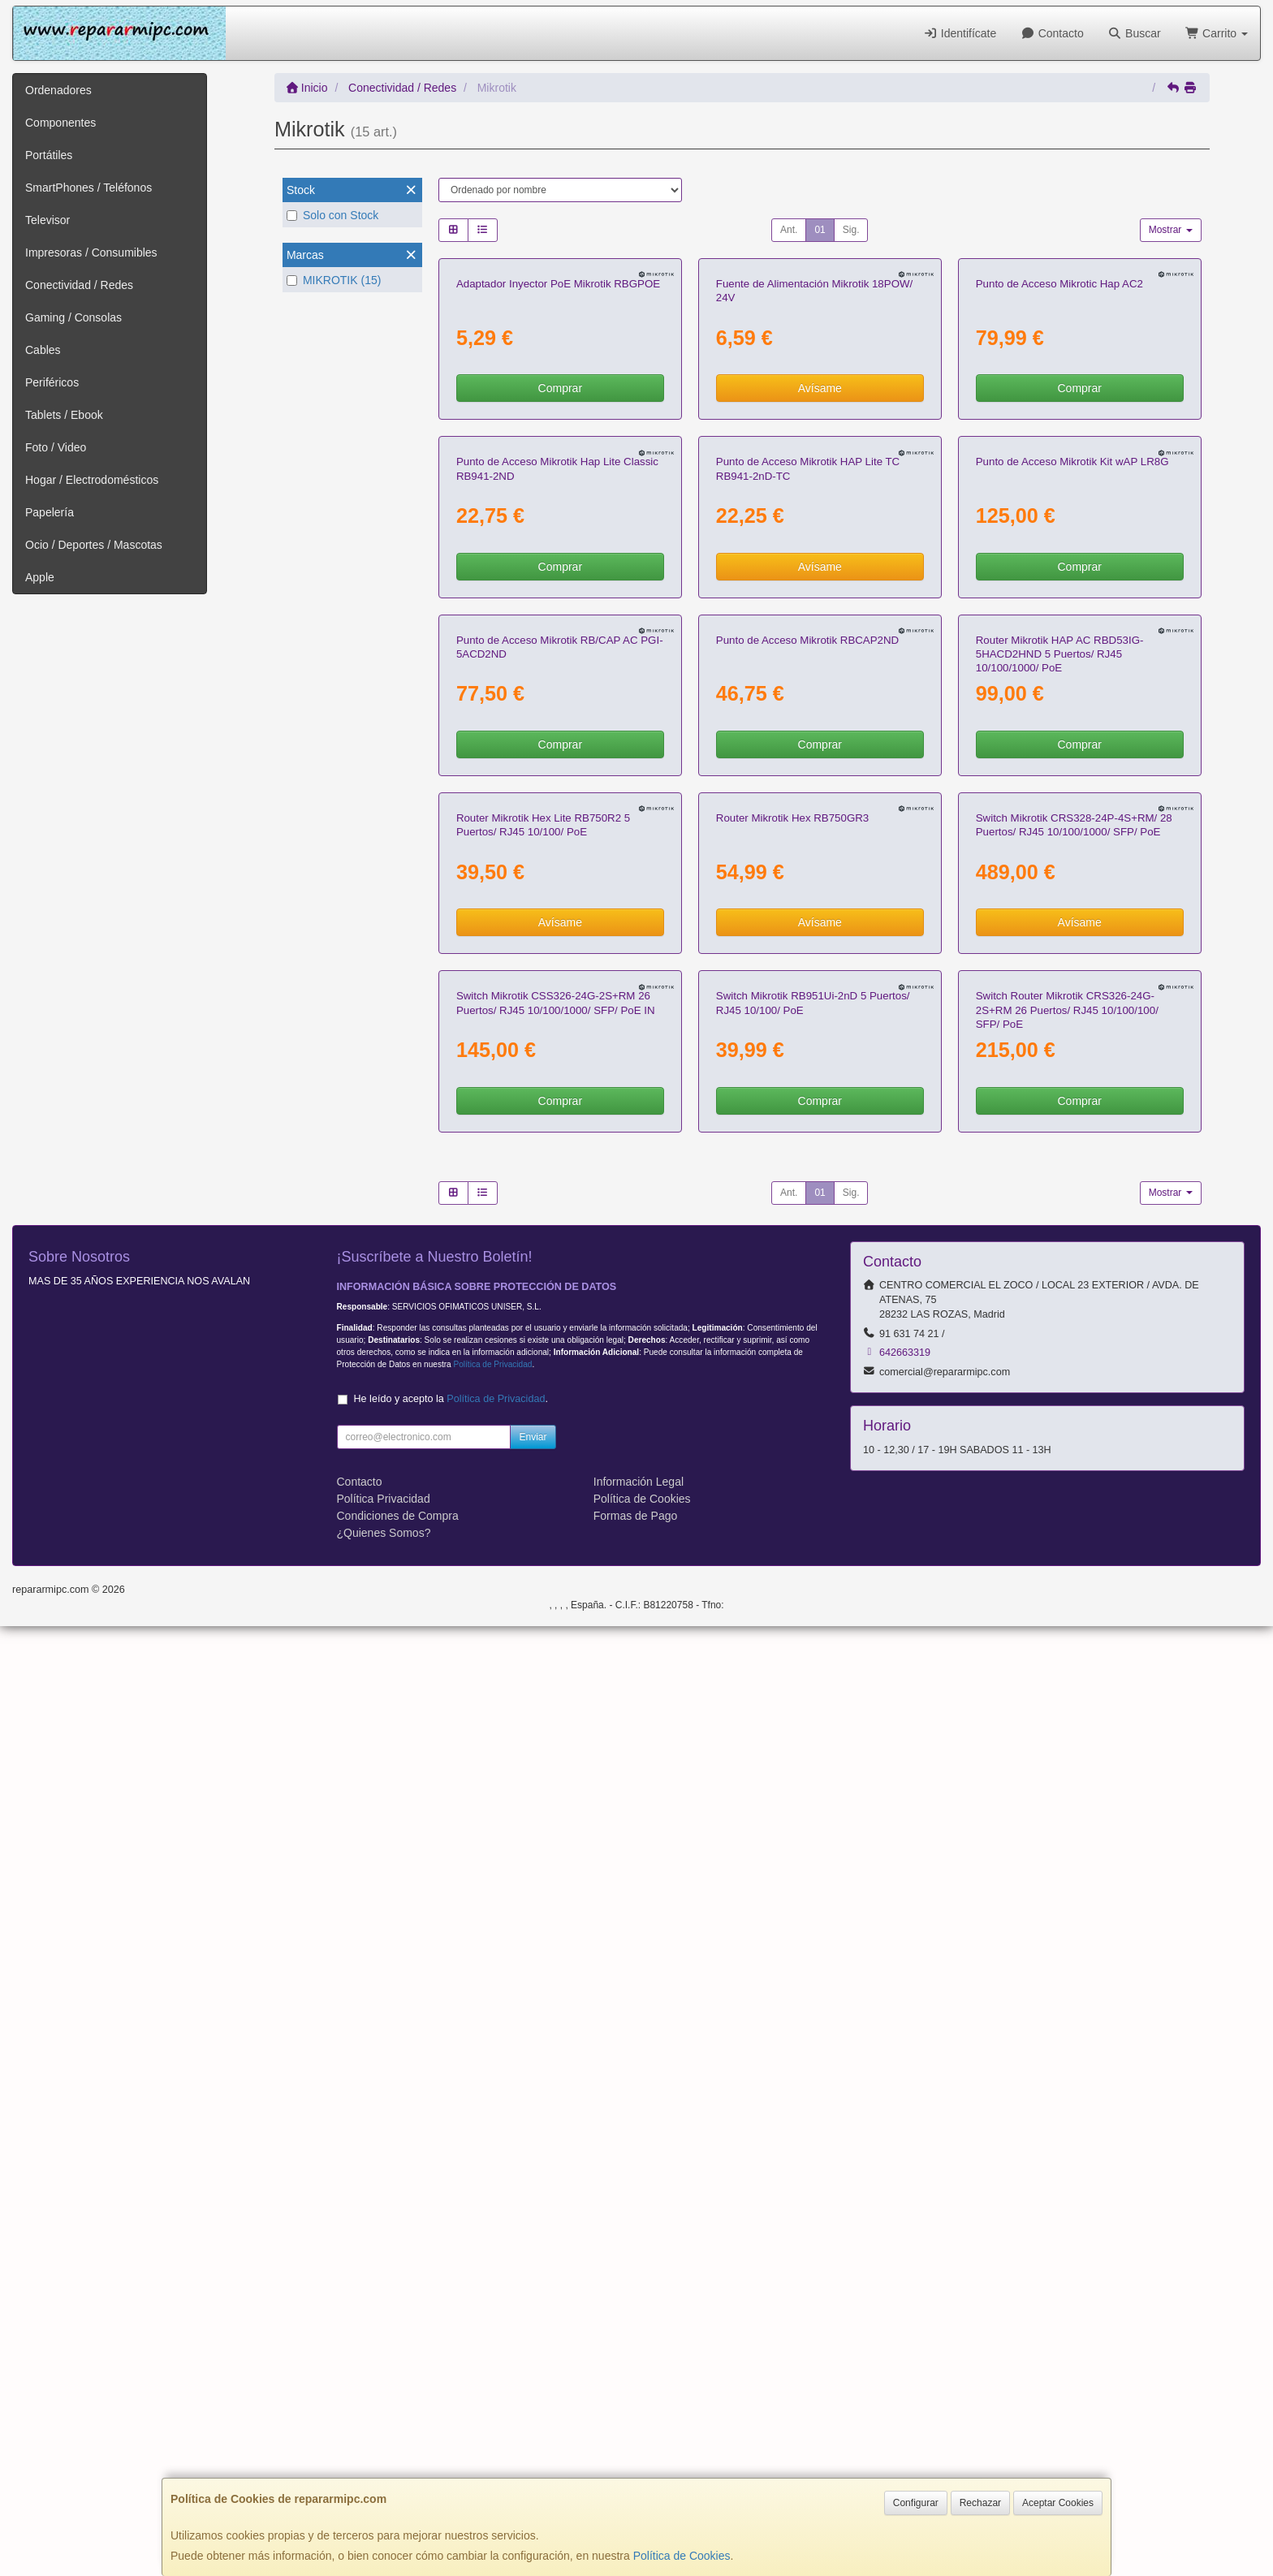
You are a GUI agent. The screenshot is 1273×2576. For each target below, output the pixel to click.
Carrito (1216, 33)
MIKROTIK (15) (334, 280)
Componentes (60, 122)
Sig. (851, 229)
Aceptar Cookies (1058, 2503)
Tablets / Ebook (64, 414)
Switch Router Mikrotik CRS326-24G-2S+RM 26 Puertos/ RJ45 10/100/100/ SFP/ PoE (1067, 1960)
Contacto (1052, 33)
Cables (43, 349)
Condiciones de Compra (398, 2465)
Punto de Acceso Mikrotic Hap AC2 (1059, 474)
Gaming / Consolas (73, 317)
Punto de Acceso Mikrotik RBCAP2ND (807, 1209)
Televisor (47, 220)
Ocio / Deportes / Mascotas (93, 544)
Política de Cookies (682, 2555)
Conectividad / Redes (79, 284)
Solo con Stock (332, 215)
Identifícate (959, 33)
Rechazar (980, 2503)
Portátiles (48, 155)
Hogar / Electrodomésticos (91, 479)
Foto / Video (55, 447)
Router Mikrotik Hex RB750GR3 (792, 1578)
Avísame (820, 578)
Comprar (560, 578)
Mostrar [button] (1171, 229)
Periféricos (52, 382)
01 (819, 229)
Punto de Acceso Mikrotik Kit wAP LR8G (1072, 841)
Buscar (1134, 33)
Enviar (532, 2387)
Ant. (788, 229)
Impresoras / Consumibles (91, 252)
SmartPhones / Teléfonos (88, 187)
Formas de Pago (635, 2465)
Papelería (49, 512)
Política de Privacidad (492, 2314)
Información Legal (638, 2431)
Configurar (916, 2503)
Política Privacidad (383, 2448)
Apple (39, 577)
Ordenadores (58, 90)
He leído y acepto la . (451, 2348)
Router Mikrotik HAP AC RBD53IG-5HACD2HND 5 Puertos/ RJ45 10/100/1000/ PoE (1060, 1223)
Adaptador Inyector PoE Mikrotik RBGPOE (558, 474)
